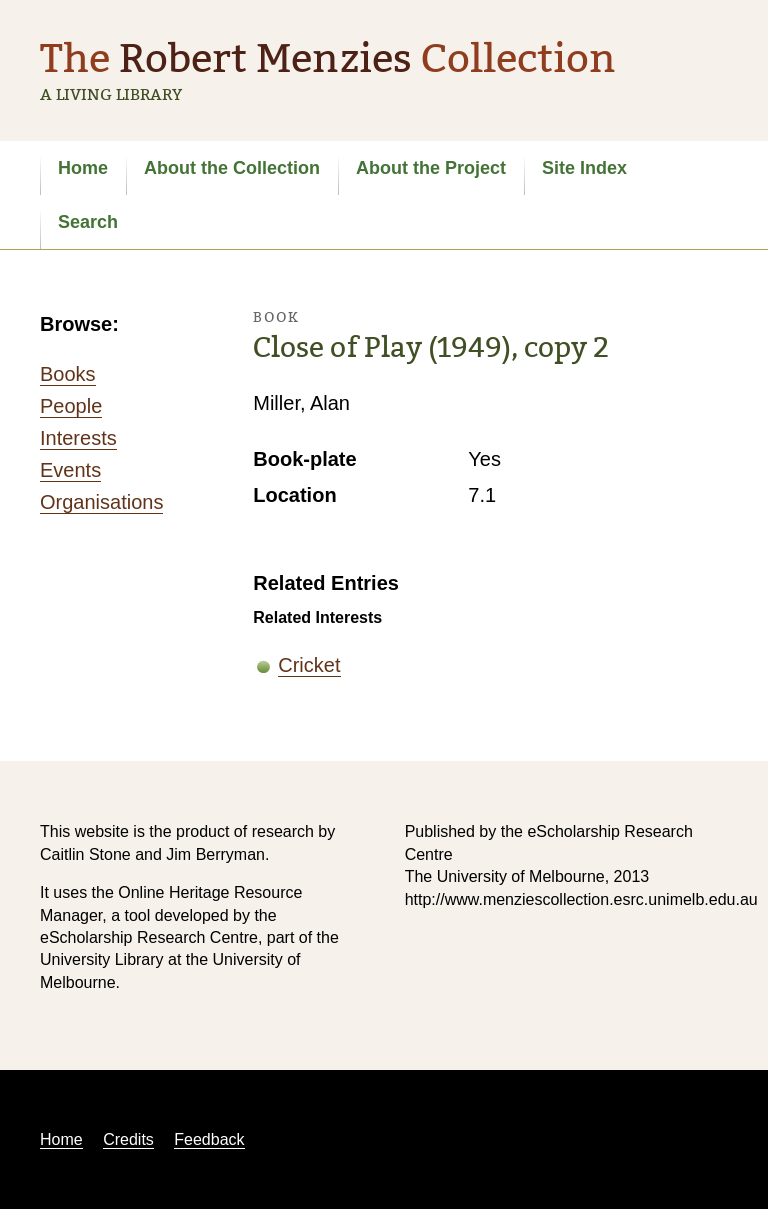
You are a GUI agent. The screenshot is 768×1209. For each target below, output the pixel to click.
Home (83, 168)
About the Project (431, 168)
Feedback (209, 1139)
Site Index (584, 168)
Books (68, 374)
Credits (128, 1139)
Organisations (101, 502)
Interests (78, 438)
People (71, 406)
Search (88, 222)
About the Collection (232, 168)
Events (70, 470)
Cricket (309, 665)
